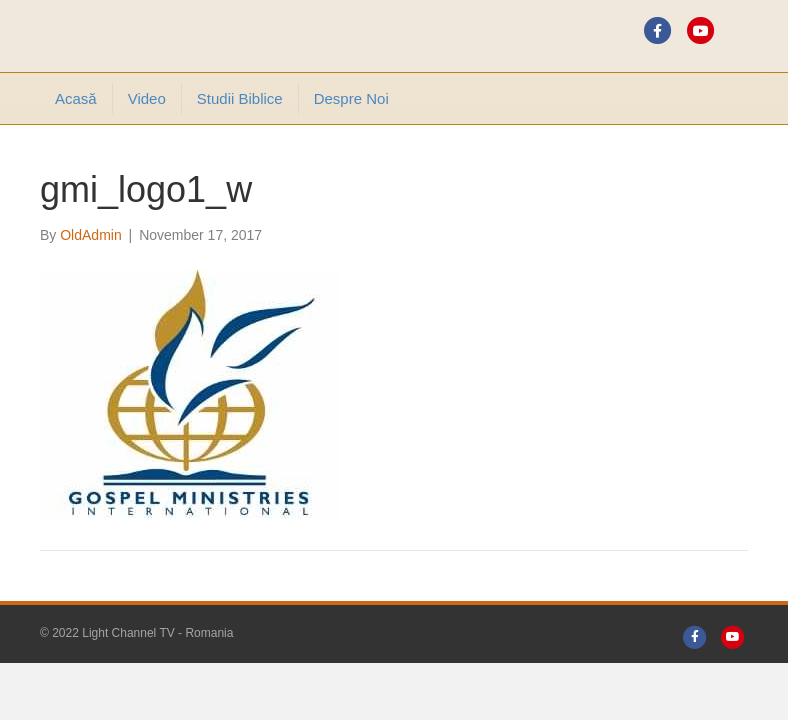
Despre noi (351, 98)
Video (147, 98)
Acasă (76, 98)
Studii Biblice (240, 98)
